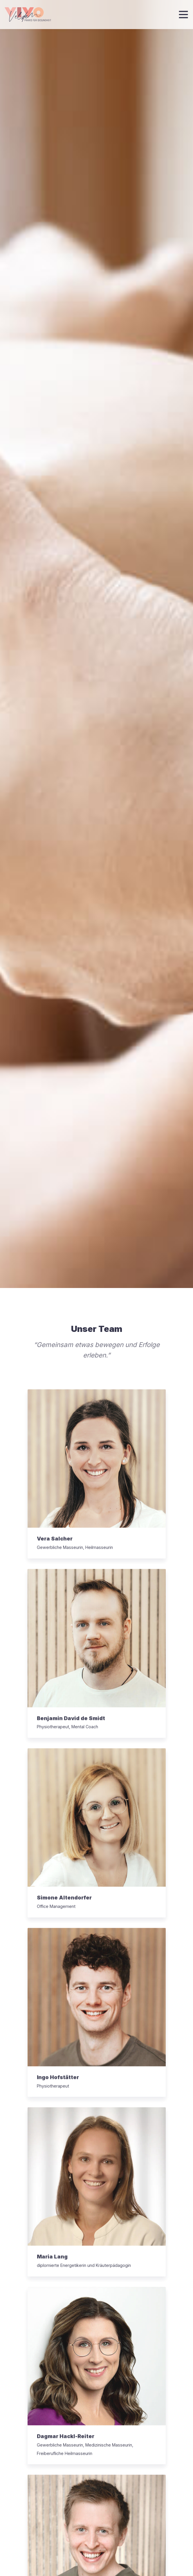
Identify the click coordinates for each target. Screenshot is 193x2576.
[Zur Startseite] (28, 14)
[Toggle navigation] (183, 14)
